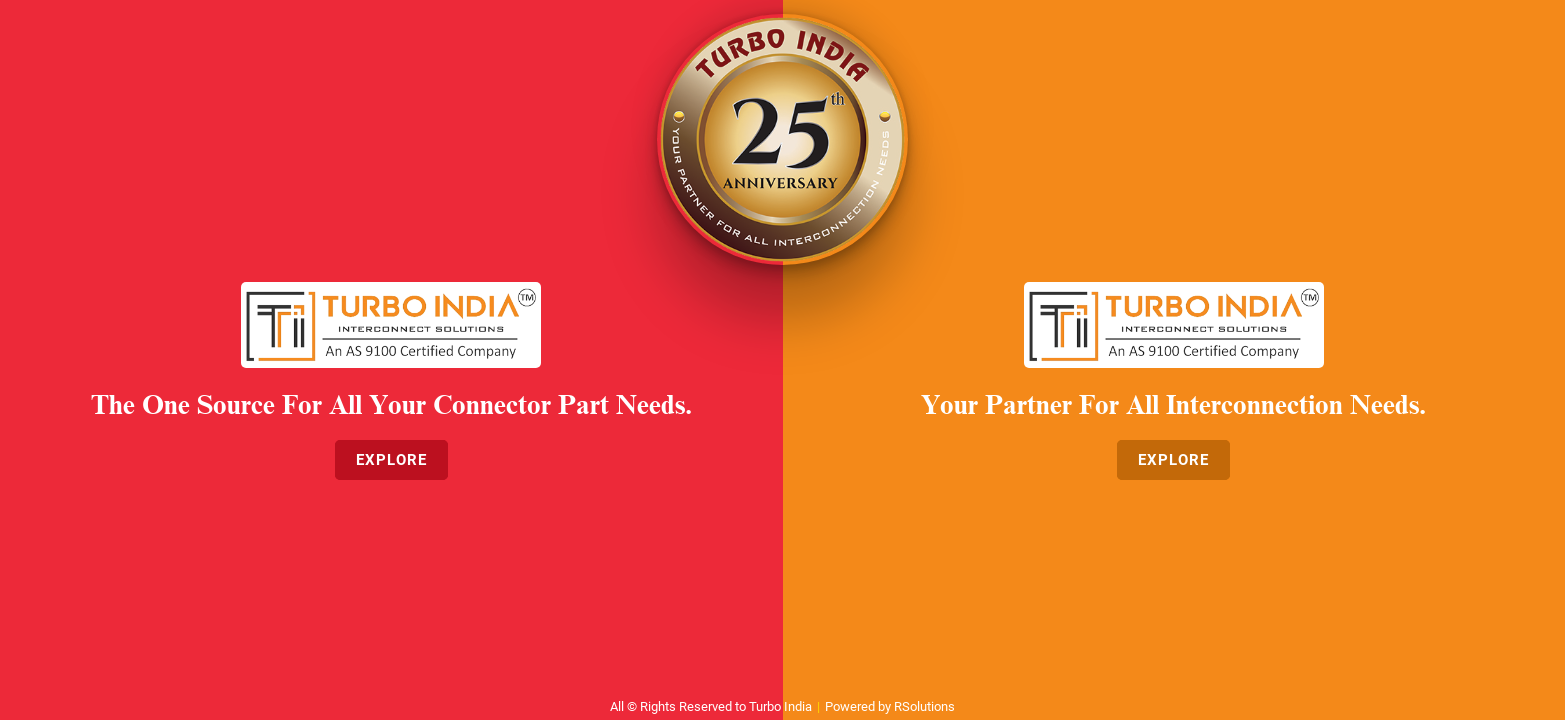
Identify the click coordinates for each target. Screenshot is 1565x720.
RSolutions (924, 706)
